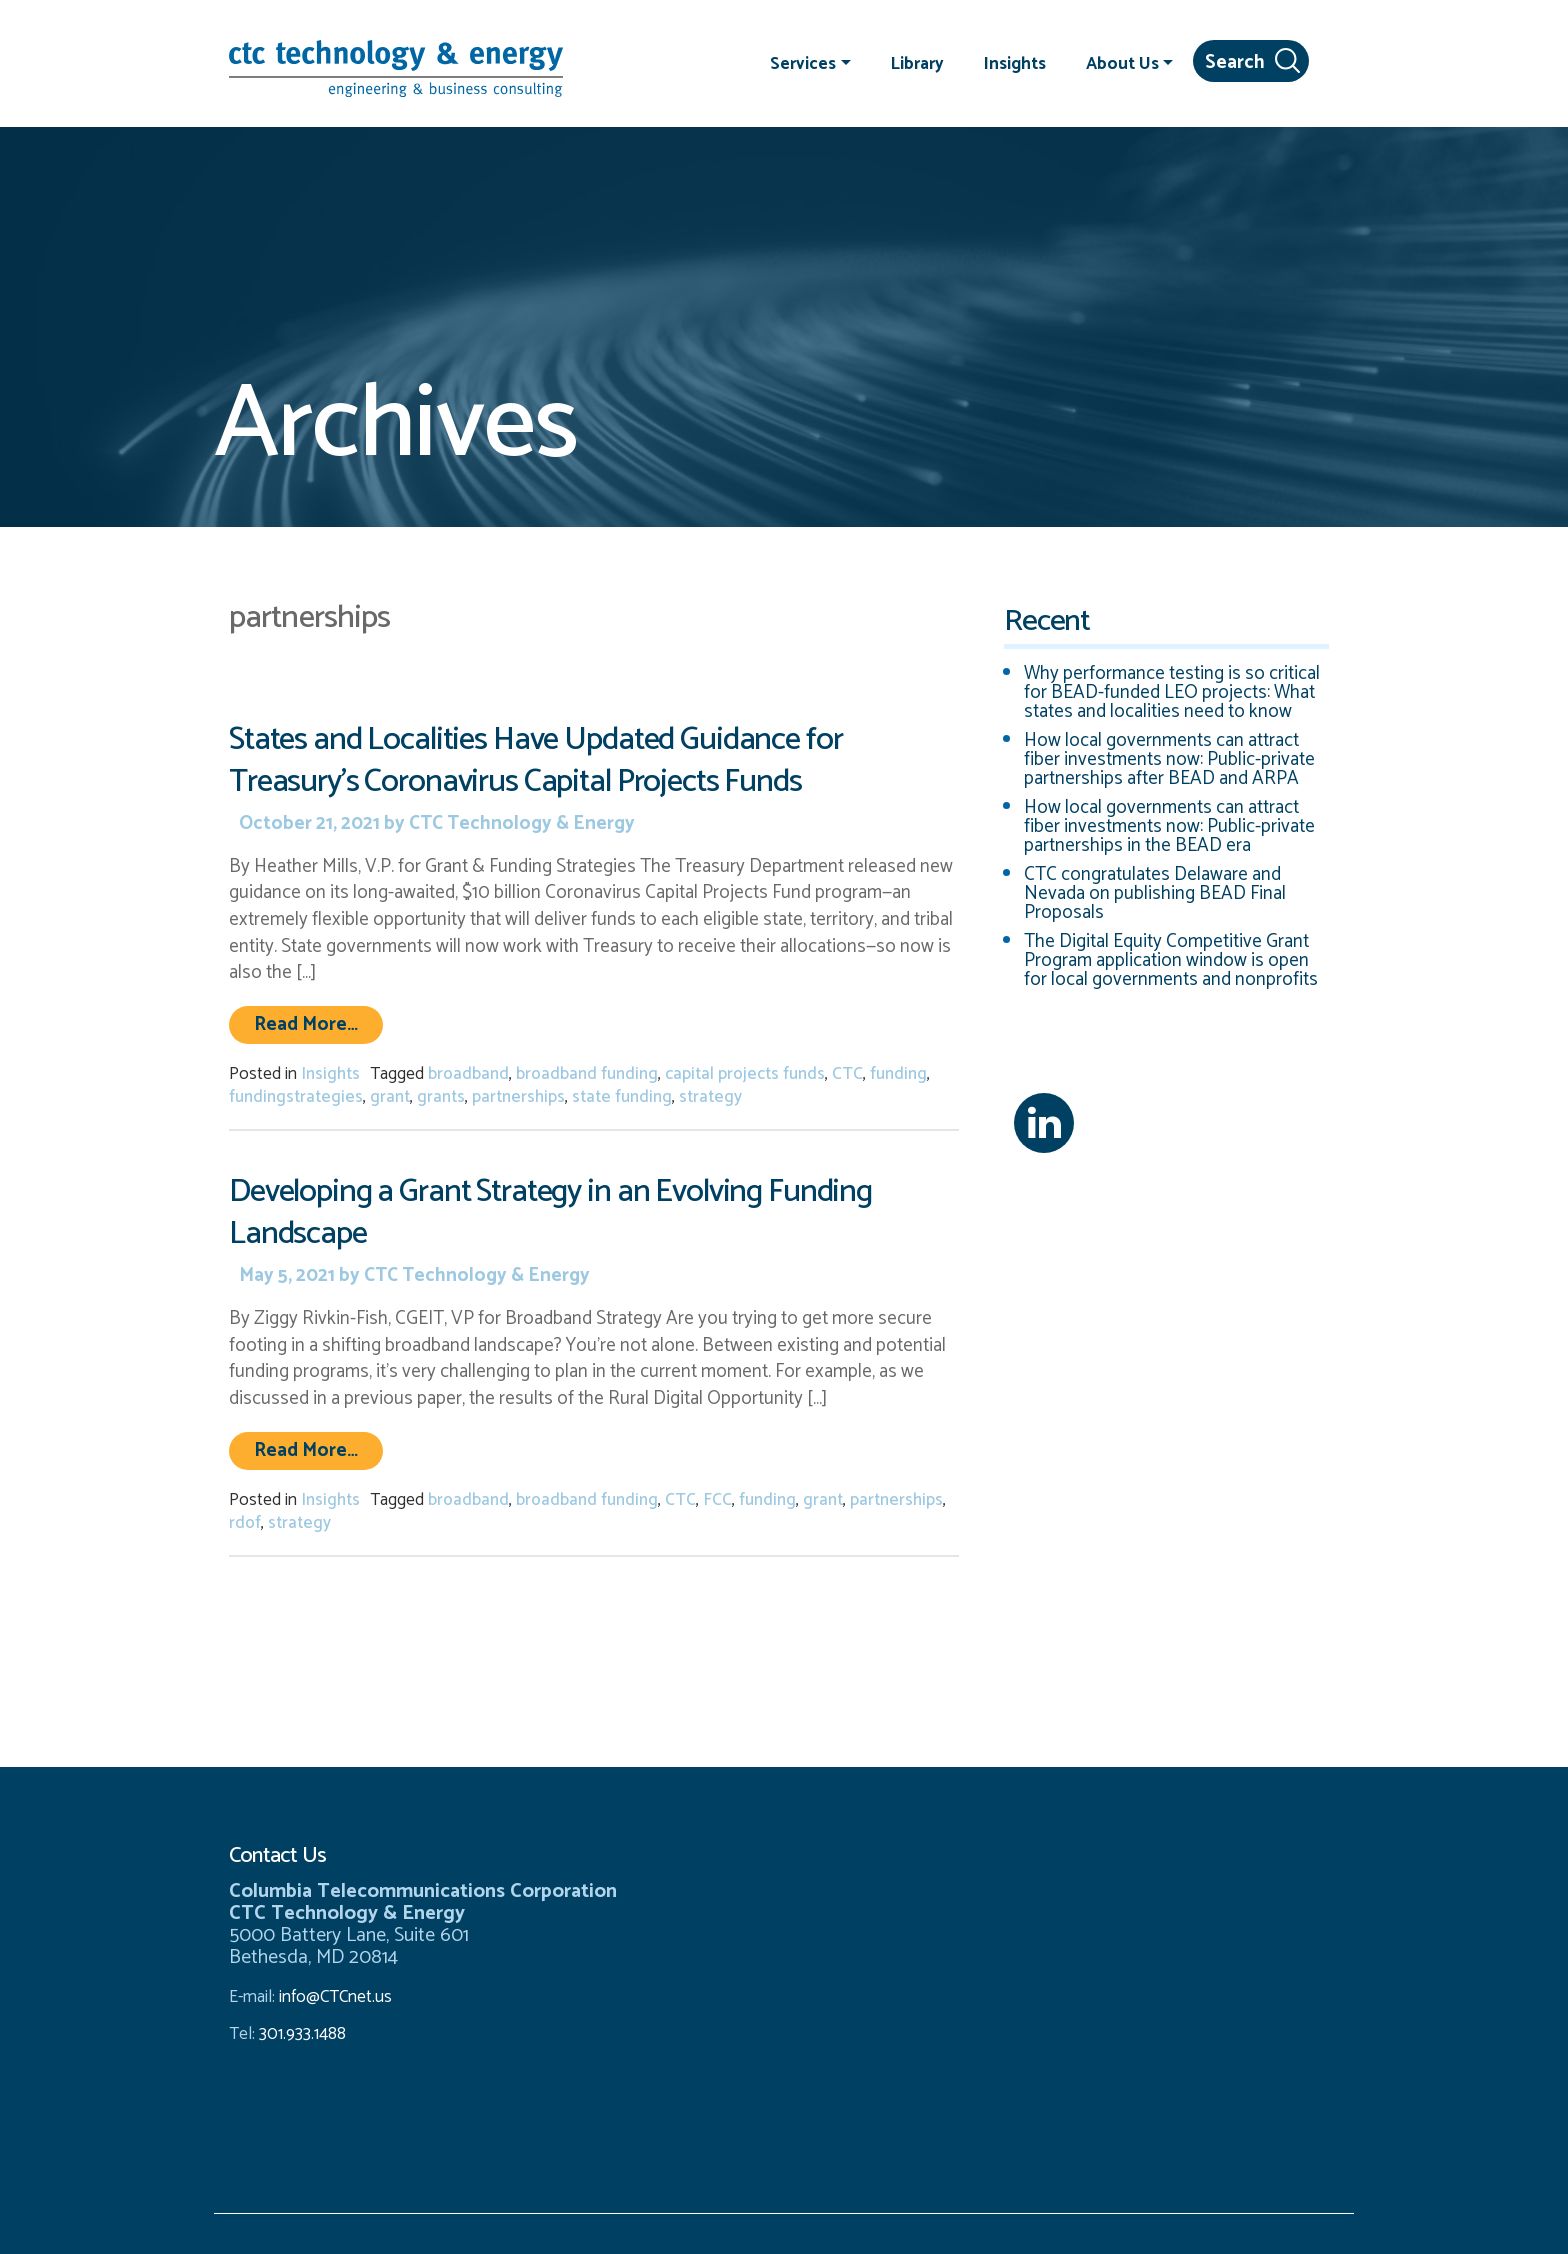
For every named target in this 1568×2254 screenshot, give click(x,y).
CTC (847, 1074)
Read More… (318, 1024)
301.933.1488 (300, 2034)
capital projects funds (745, 1074)
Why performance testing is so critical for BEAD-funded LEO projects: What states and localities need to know (1172, 692)
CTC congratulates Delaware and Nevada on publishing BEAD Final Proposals (1155, 893)
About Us (1122, 63)
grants (441, 1097)
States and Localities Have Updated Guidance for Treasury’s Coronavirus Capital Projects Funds (535, 760)
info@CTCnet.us (335, 1997)
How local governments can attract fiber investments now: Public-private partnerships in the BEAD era (1169, 826)
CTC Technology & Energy (520, 823)
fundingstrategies (296, 1097)
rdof (245, 1523)
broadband (468, 1074)
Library (917, 63)
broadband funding (587, 1074)
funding (898, 1074)
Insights (1015, 63)
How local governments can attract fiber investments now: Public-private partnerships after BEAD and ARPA (1169, 759)
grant (390, 1097)
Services (803, 63)
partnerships (518, 1097)
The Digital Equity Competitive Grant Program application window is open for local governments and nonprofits (1171, 960)
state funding (622, 1097)
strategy (710, 1097)
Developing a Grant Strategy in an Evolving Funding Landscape (550, 1212)
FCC (717, 1500)
